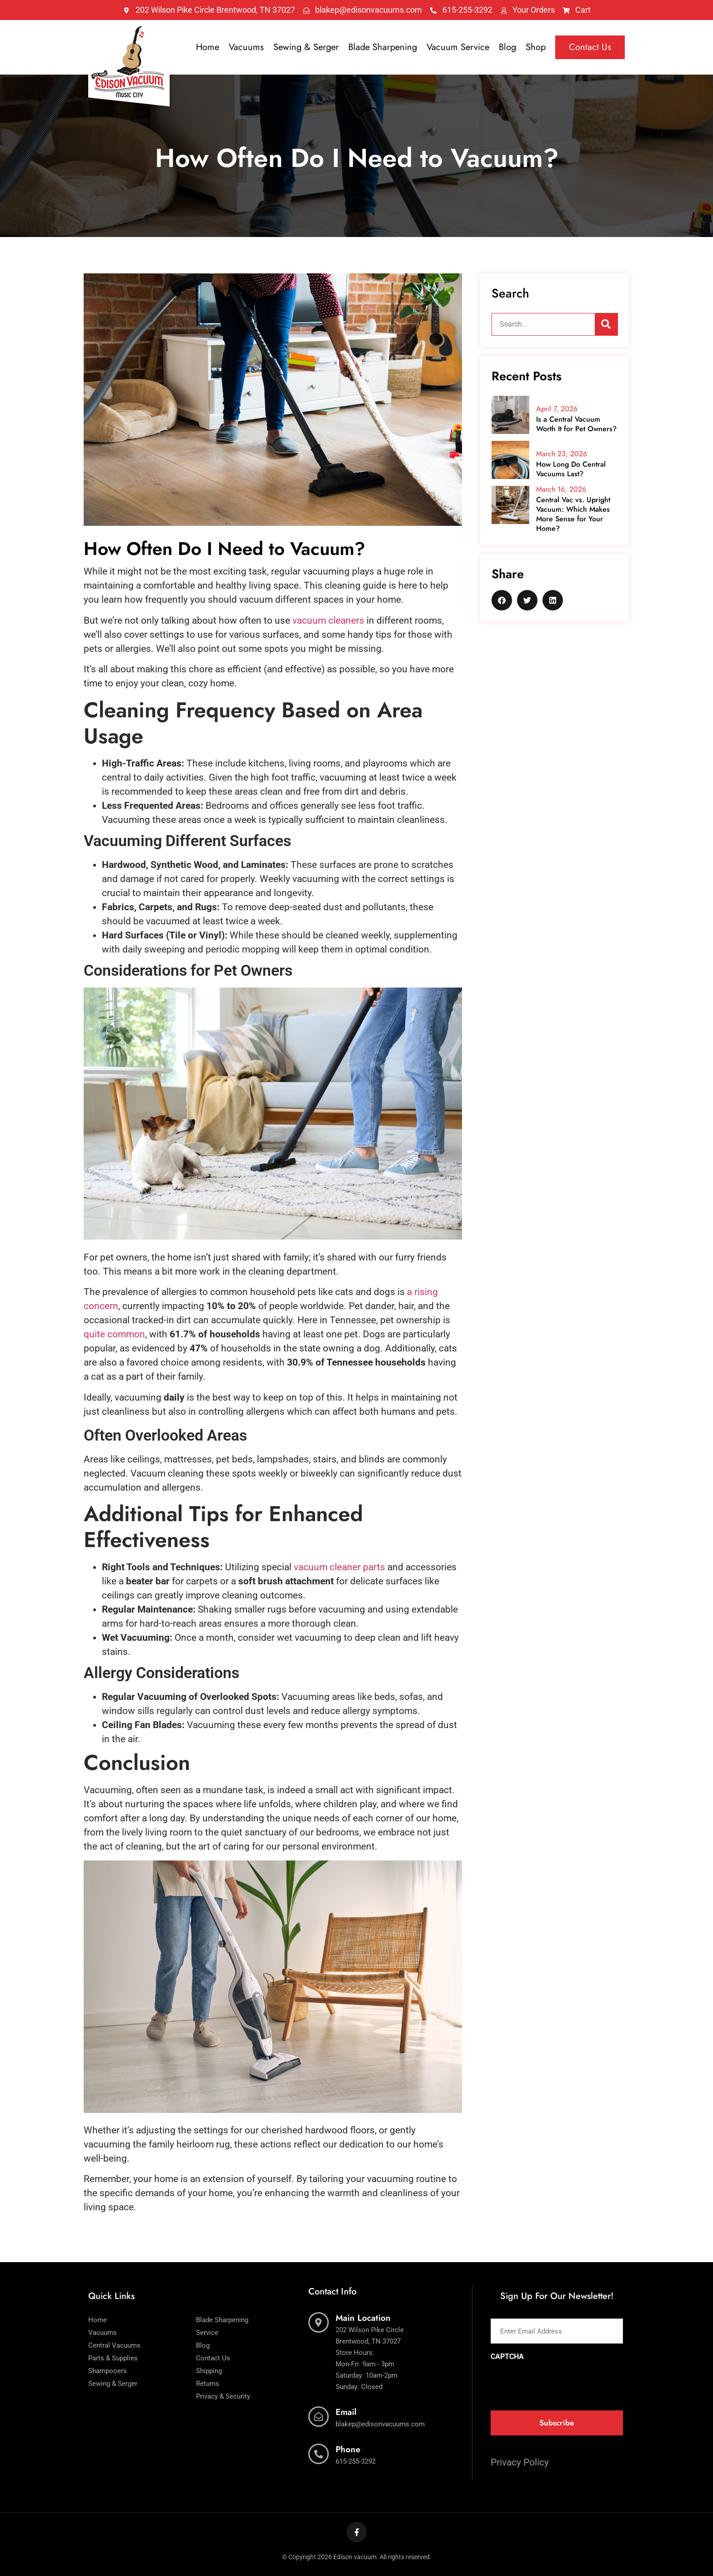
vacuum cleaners (328, 620)
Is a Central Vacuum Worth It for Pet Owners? (576, 424)
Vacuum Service (458, 47)
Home (207, 47)
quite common (114, 1334)
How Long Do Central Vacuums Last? (571, 469)
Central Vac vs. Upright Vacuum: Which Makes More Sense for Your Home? (573, 514)
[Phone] (318, 2454)
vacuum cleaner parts (339, 1567)
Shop (536, 47)
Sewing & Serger (306, 47)
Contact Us (590, 47)
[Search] (606, 324)
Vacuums (246, 47)
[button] (502, 600)
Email (346, 2412)
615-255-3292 (356, 2461)
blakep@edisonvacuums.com (380, 2424)
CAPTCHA (507, 2356)
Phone (348, 2449)
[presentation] (560, 2382)
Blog (507, 47)
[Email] (318, 2416)
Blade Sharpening (382, 47)
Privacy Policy (520, 2462)
